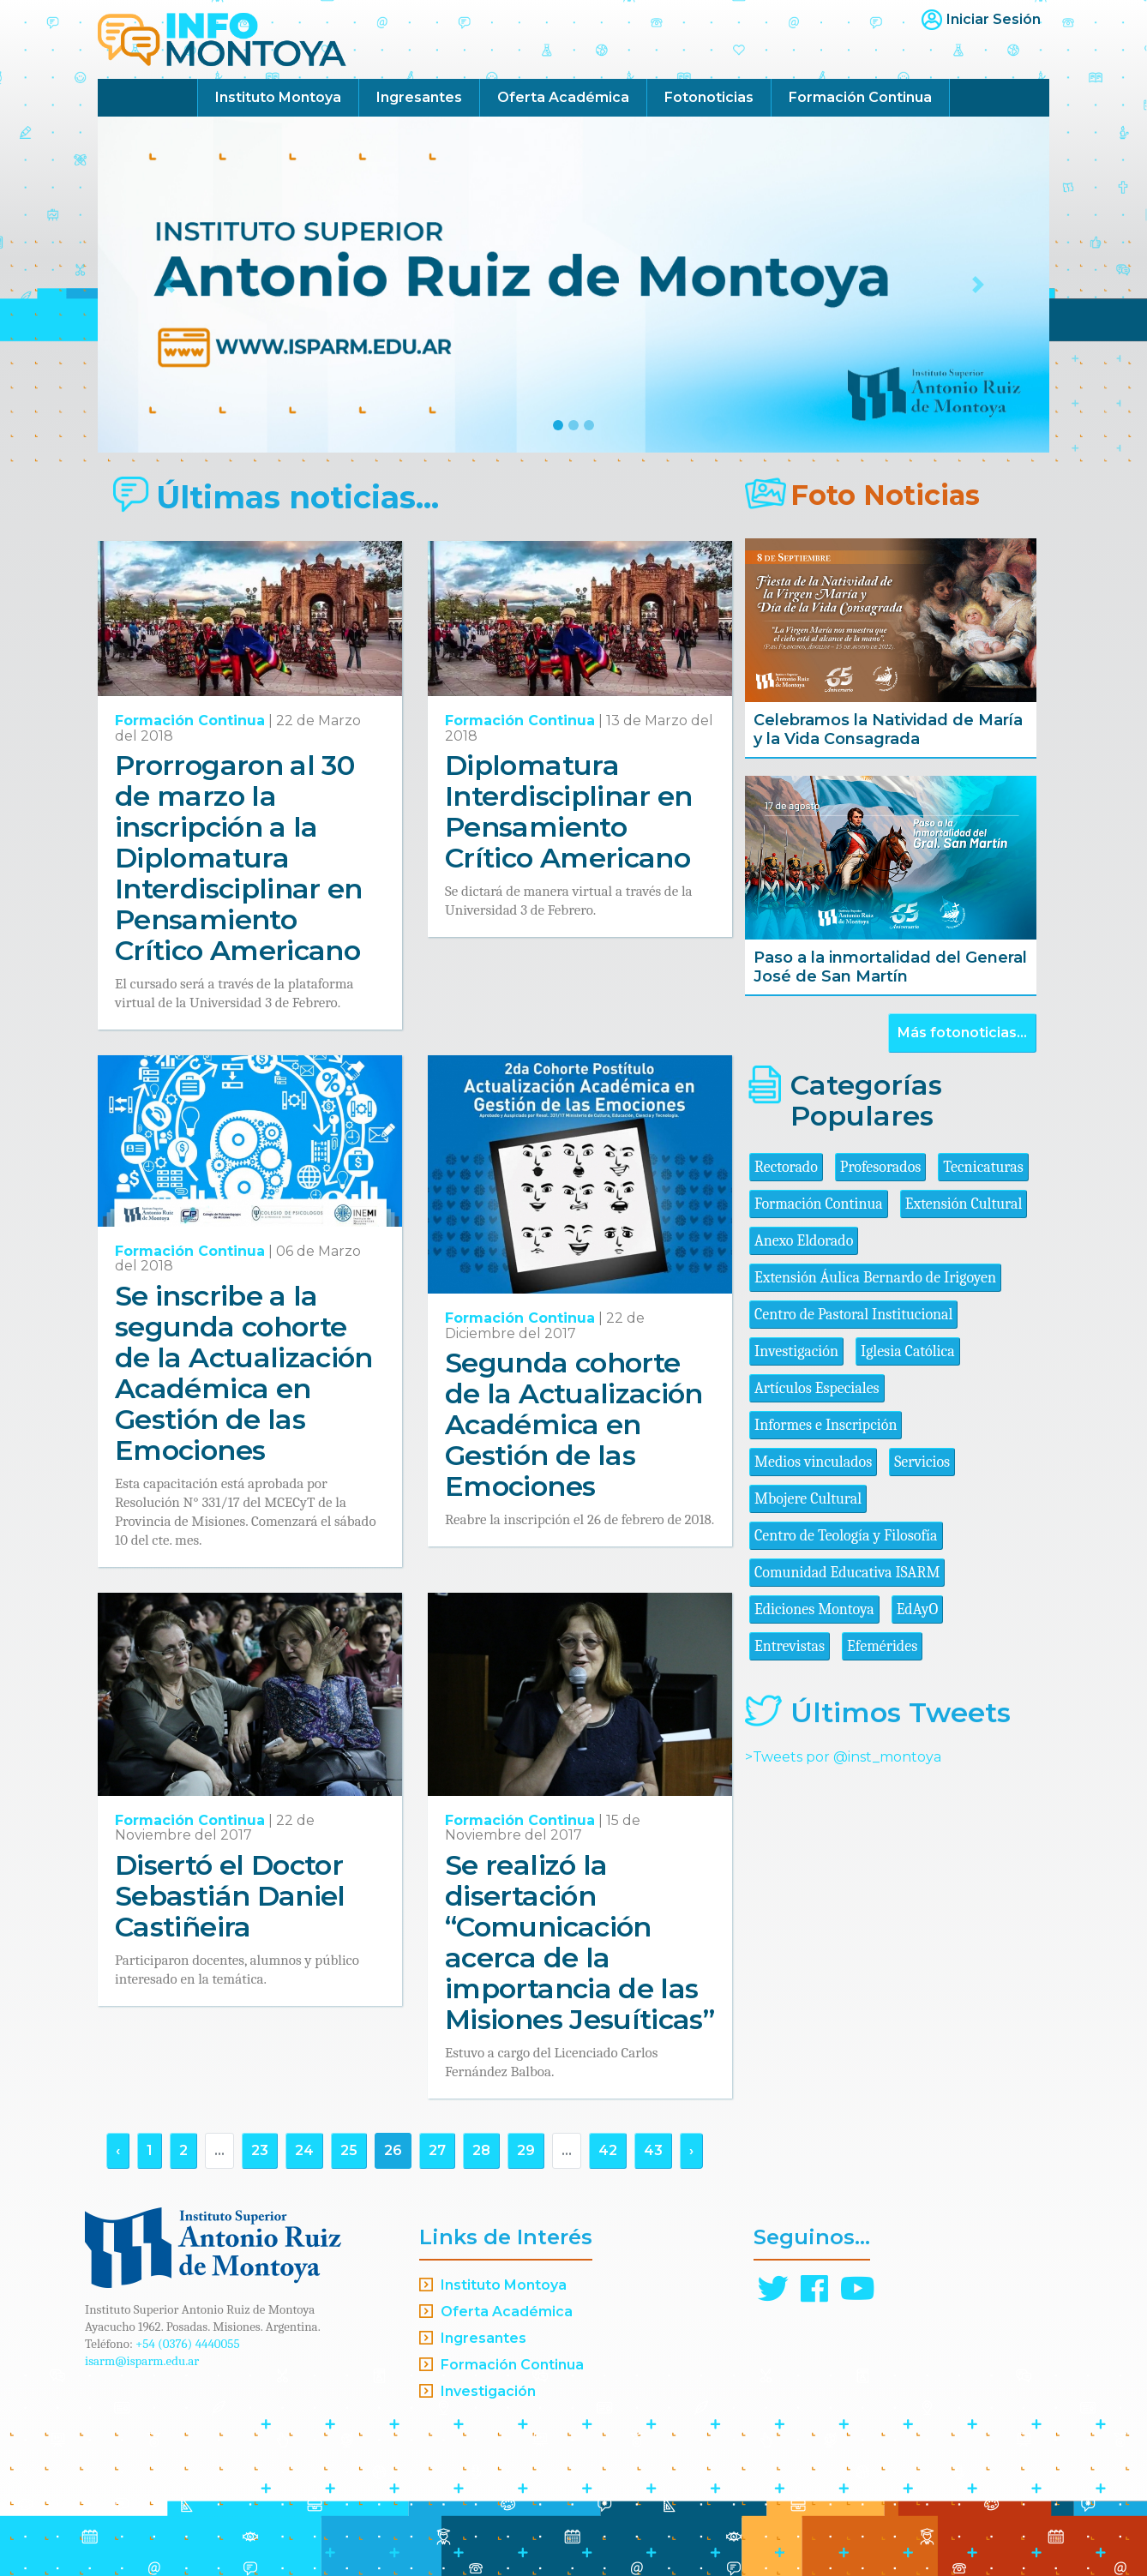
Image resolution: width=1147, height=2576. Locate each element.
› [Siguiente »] (691, 2150)
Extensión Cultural (964, 1204)
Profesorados (880, 1167)
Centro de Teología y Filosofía (846, 1536)
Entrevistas (789, 1646)
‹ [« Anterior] (118, 2150)
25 (348, 2150)
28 (481, 2150)
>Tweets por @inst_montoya (843, 1757)
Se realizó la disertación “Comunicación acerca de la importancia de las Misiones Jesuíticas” (579, 1942)
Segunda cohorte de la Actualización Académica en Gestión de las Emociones (574, 1424)
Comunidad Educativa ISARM (847, 1573)
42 (607, 2150)
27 (437, 2150)
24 (304, 2150)
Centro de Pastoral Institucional (853, 1315)
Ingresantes (419, 97)
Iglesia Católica (908, 1351)
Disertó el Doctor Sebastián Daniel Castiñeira (230, 1895)
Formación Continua (860, 97)
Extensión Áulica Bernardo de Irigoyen (875, 1278)
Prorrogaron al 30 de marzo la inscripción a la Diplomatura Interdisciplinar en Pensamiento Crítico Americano (239, 857)
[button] (169, 285)
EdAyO (918, 1609)
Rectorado (786, 1167)
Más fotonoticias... (962, 1032)
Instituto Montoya (278, 97)
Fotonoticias (709, 97)
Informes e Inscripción (825, 1425)
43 (653, 2150)
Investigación (796, 1351)
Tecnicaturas (983, 1167)
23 (259, 2150)
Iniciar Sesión (993, 19)
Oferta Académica (563, 97)
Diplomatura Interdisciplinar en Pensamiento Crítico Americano (569, 811)
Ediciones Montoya (814, 1609)
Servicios (922, 1462)
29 (526, 2150)
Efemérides (882, 1646)
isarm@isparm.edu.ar (142, 2361)
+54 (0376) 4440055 (187, 2343)
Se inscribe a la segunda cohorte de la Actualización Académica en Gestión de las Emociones (244, 1373)
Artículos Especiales (817, 1388)
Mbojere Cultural (808, 1499)
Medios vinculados (813, 1462)
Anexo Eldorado (803, 1241)
